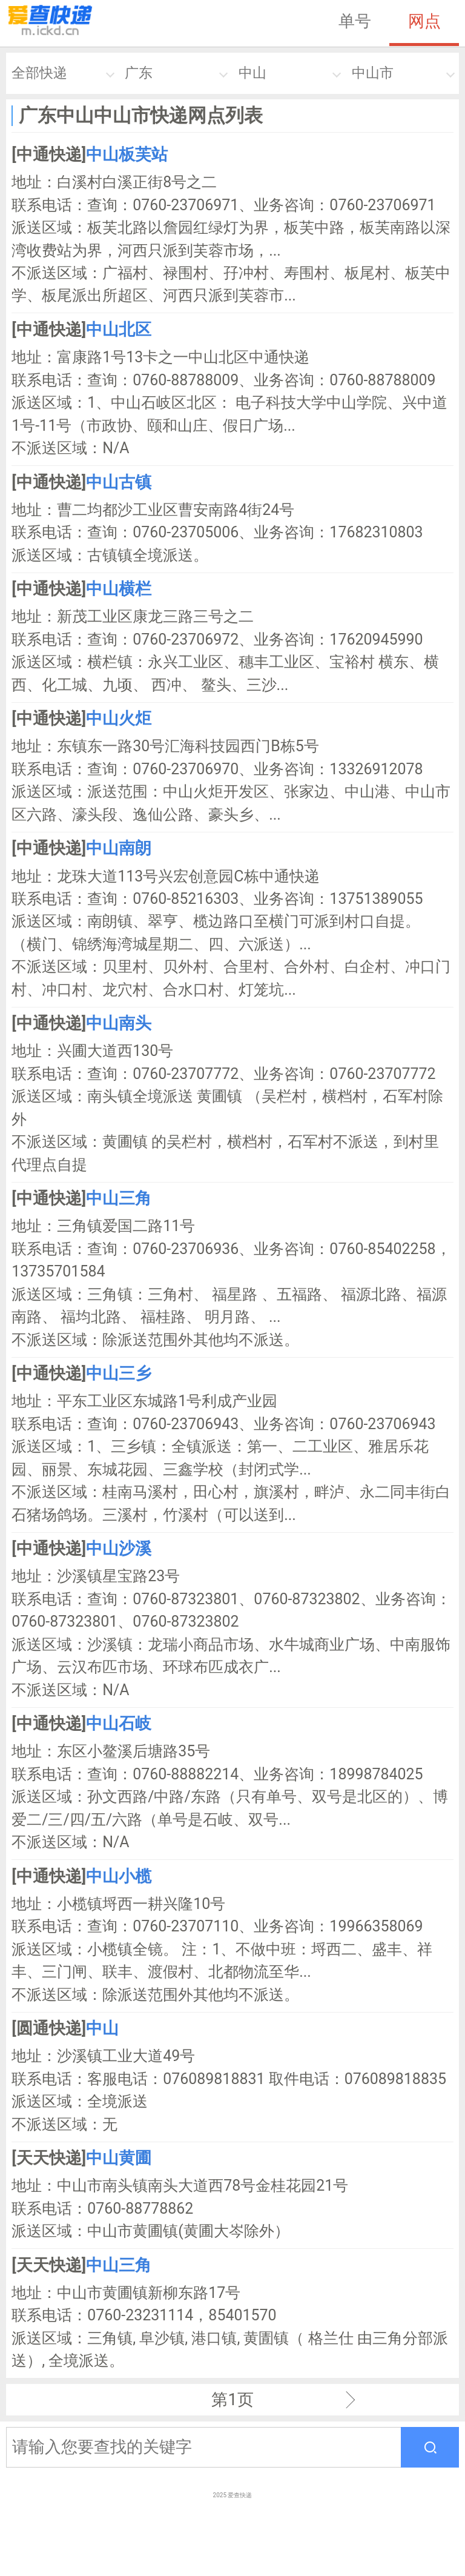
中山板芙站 (127, 154)
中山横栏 (118, 589)
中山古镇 (118, 482)
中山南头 (118, 1023)
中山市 (373, 73)
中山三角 (118, 1198)
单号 (354, 21)
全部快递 (39, 73)
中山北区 (118, 329)
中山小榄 (118, 1876)
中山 (252, 73)
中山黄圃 (118, 2158)
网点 (424, 21)
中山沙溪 (118, 1548)
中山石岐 (118, 1723)
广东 (139, 73)
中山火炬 (118, 718)
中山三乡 (118, 1373)
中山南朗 (118, 848)
